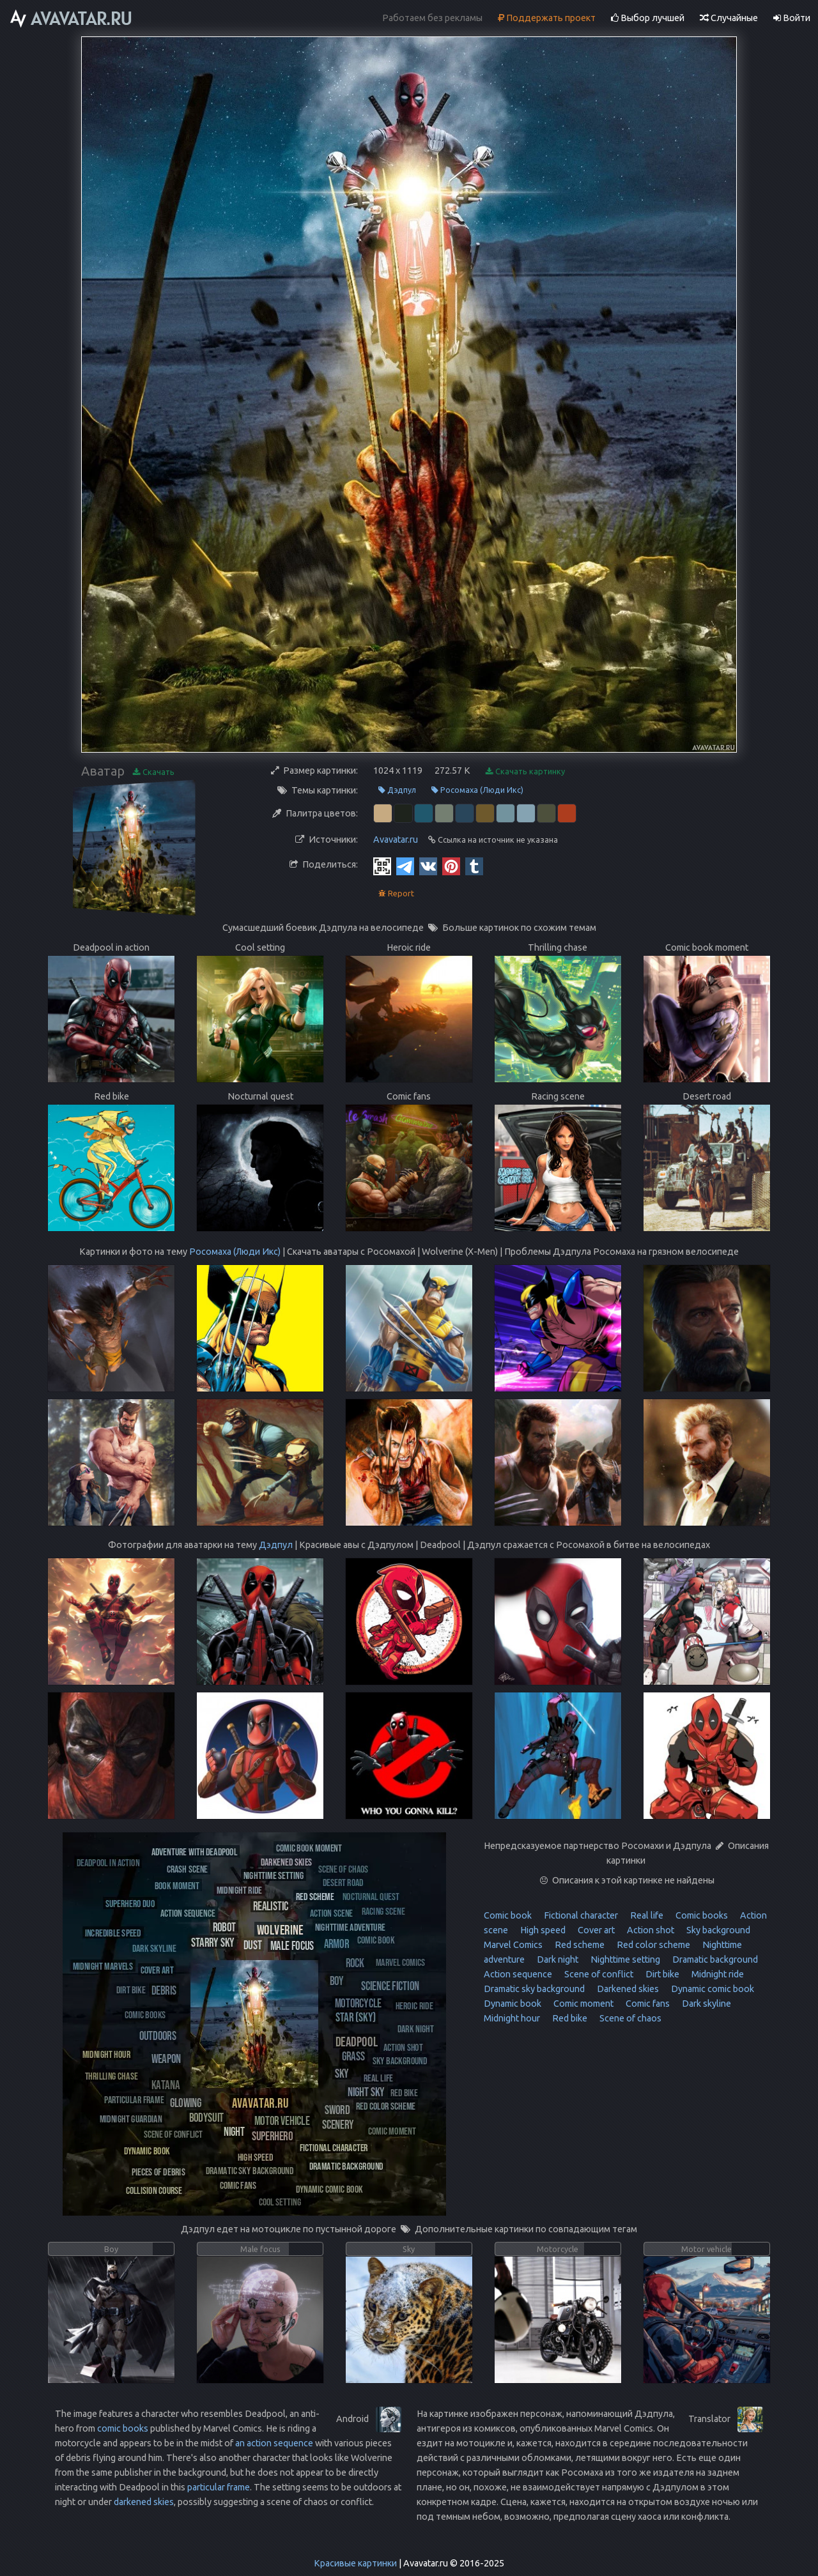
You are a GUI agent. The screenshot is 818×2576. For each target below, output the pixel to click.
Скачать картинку (525, 771)
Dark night (556, 1959)
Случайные (729, 18)
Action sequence (518, 1974)
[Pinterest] (451, 866)
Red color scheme (652, 1945)
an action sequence (274, 2443)
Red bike (568, 2018)
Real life (645, 1915)
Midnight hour (512, 2018)
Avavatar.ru (395, 839)
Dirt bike (661, 1974)
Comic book (508, 1915)
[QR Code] (382, 866)
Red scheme (579, 1945)
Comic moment (583, 2003)
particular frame (218, 2487)
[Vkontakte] (428, 866)
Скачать (153, 772)
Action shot (649, 1930)
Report (396, 893)
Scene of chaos (629, 2018)
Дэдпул (397, 790)
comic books (122, 2428)
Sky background (717, 1930)
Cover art (595, 1930)
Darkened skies (627, 1989)
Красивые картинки (355, 2563)
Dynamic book (512, 2003)
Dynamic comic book (711, 1989)
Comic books (701, 1915)
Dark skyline (705, 2003)
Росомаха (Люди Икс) (477, 790)
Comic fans (647, 2003)
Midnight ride (717, 1974)
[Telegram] (405, 866)
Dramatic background (714, 1959)
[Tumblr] (474, 866)
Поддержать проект (547, 18)
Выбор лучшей (647, 18)
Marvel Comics (513, 1945)
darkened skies (144, 2502)
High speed (542, 1930)
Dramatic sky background (534, 1989)
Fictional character (580, 1915)
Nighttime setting (624, 1959)
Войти (791, 18)
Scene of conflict (597, 1974)
